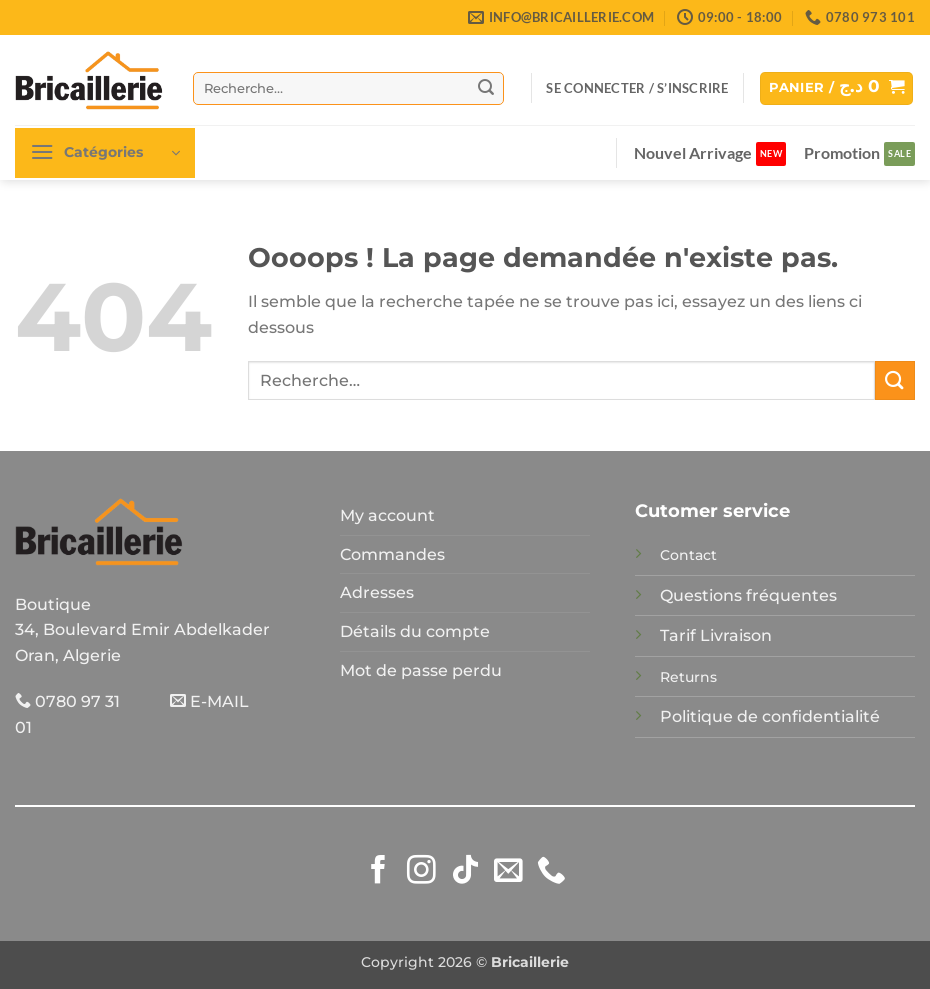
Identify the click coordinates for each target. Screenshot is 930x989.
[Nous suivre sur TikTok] (465, 872)
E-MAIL (209, 701)
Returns (688, 677)
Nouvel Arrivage (693, 152)
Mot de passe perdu (421, 670)
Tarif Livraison (716, 635)
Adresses (377, 592)
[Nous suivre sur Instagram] (421, 872)
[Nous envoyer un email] (508, 872)
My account (387, 515)
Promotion (842, 152)
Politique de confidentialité (770, 716)
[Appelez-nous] (551, 872)
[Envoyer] (486, 88)
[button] (637, 88)
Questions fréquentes (748, 595)
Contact (688, 555)
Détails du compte (415, 631)
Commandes (392, 554)
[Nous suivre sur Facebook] (378, 872)
